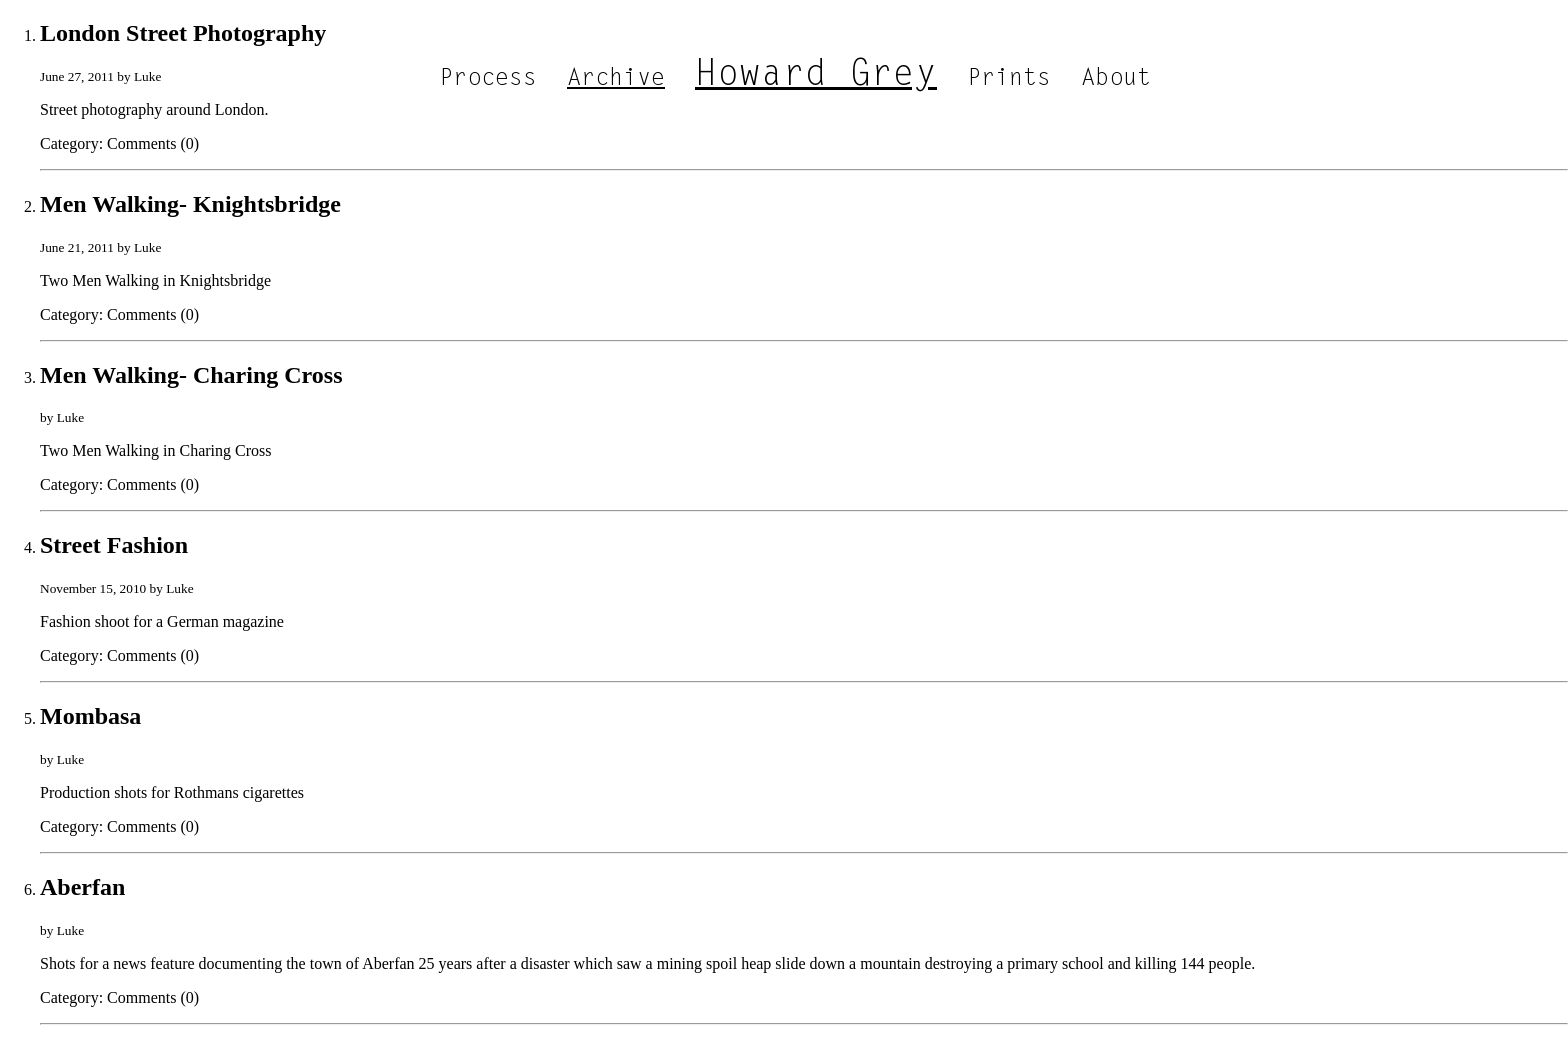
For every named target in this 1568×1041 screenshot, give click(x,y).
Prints (1009, 79)
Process (488, 79)
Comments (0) (153, 143)
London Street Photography (183, 33)
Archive (616, 79)
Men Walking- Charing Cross (191, 375)
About (1116, 79)
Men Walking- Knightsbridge (190, 204)
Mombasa (90, 716)
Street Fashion (114, 545)
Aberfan (82, 887)
